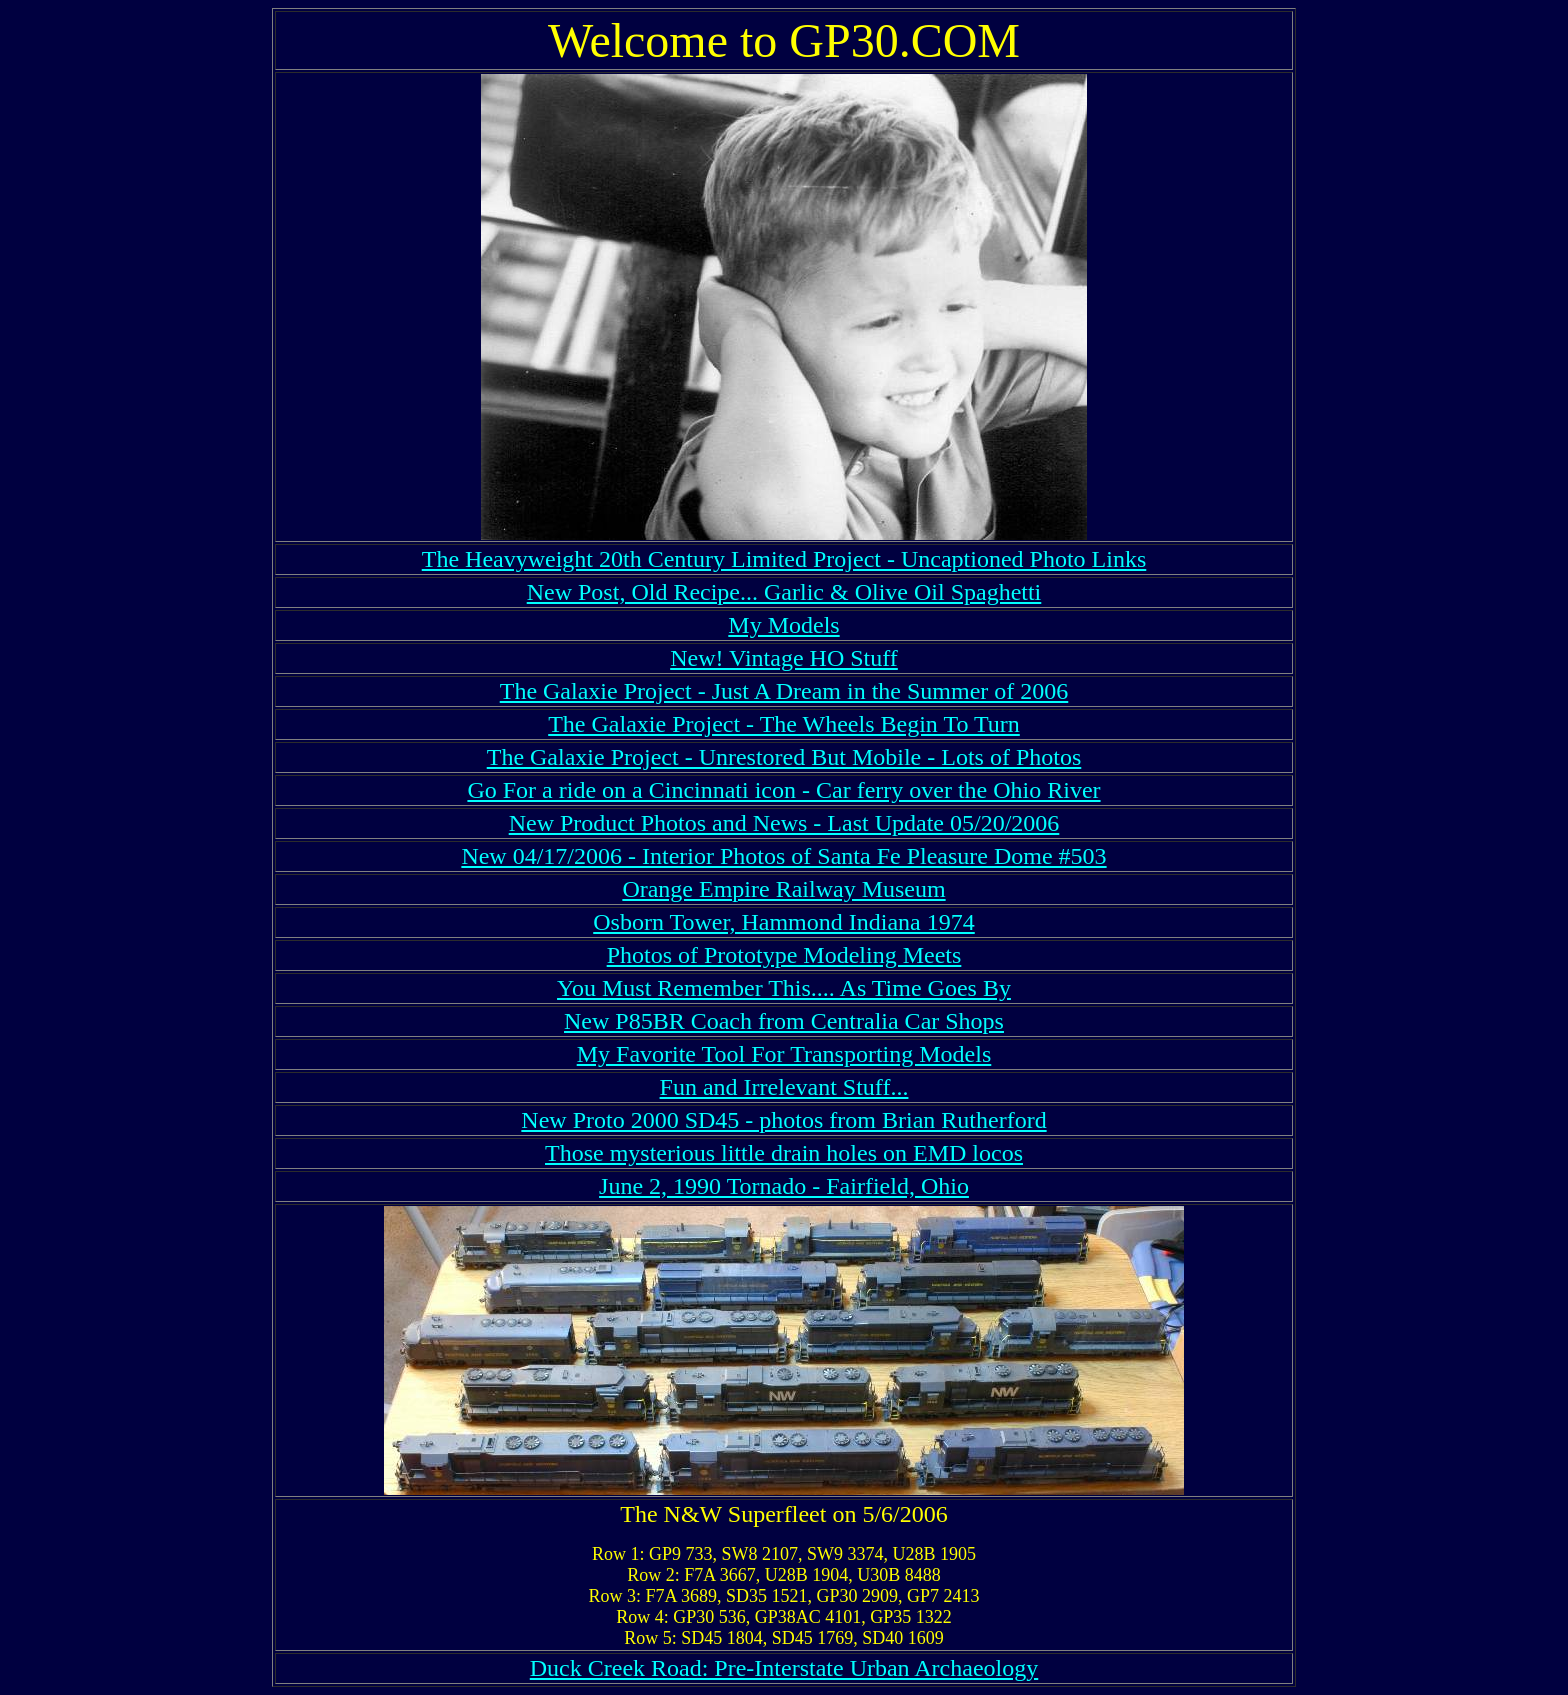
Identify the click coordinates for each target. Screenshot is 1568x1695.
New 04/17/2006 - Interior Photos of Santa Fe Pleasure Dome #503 (783, 856)
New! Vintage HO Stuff (784, 658)
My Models (783, 625)
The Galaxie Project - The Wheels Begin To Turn (784, 724)
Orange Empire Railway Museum (783, 889)
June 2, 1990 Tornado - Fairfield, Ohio (784, 1186)
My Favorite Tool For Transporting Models (784, 1054)
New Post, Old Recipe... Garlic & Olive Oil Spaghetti (784, 592)
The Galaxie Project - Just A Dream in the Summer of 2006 (784, 691)
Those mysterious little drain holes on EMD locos (784, 1153)
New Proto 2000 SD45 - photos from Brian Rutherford (783, 1120)
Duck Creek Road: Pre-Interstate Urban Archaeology (784, 1668)
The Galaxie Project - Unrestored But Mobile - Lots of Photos (784, 757)
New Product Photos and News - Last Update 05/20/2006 (784, 823)
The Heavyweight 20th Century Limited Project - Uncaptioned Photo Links (784, 559)
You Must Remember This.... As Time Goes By (784, 988)
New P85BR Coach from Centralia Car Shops (784, 1021)
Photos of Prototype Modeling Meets (784, 955)
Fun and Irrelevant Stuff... (784, 1087)
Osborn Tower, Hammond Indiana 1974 (784, 922)
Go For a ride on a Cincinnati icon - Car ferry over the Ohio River (783, 790)
